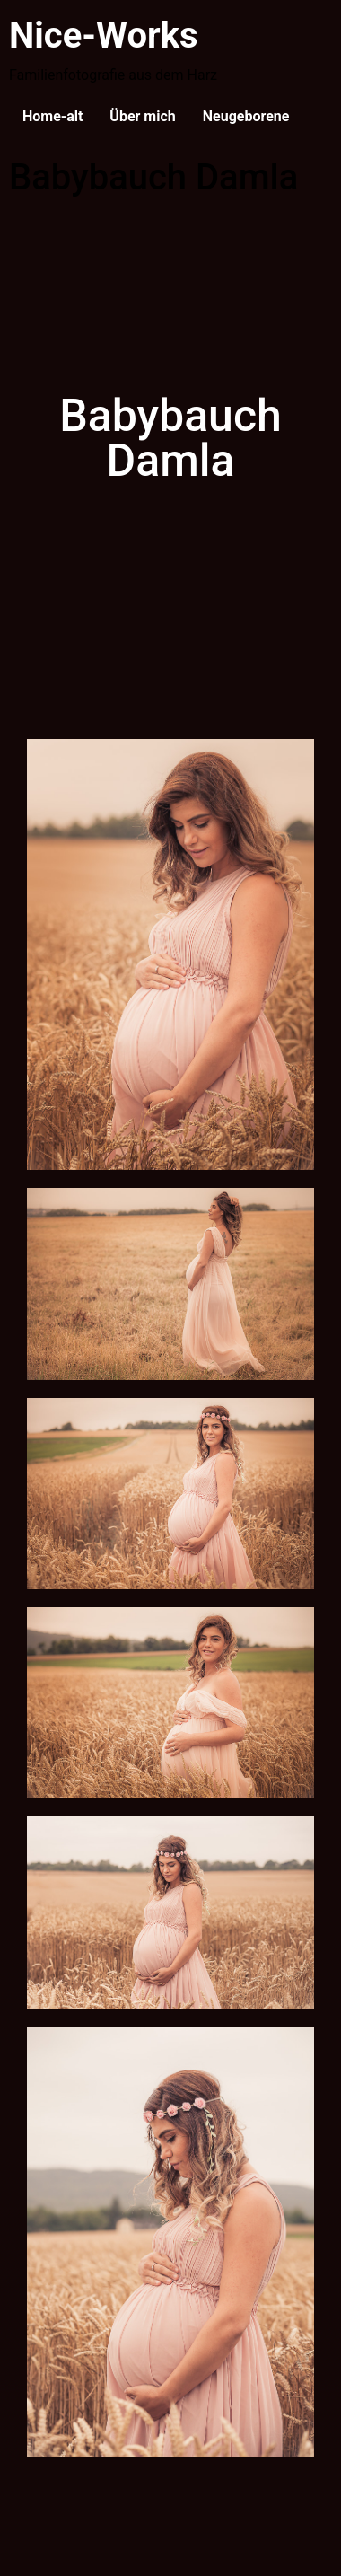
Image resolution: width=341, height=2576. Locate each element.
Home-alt (52, 116)
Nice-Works (103, 35)
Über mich (142, 116)
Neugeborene (246, 116)
